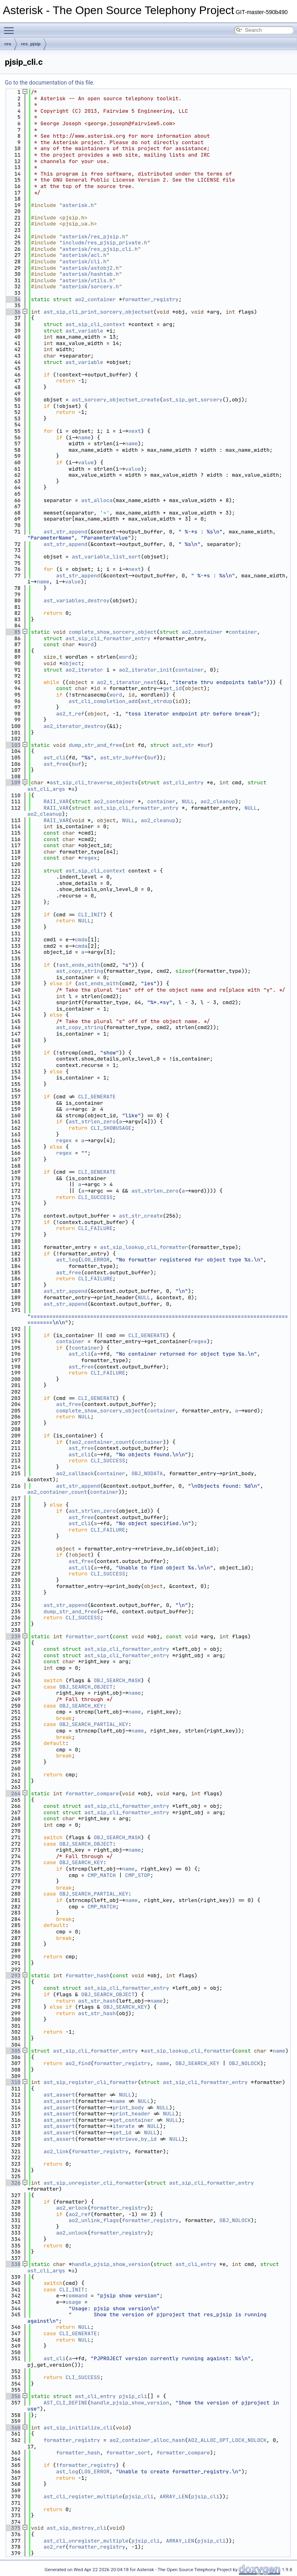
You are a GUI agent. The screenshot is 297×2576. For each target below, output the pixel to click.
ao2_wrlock (71, 2207)
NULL (188, 801)
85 (13, 631)
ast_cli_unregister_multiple (85, 2540)
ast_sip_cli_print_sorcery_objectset (98, 311)
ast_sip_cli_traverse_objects (94, 782)
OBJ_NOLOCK (244, 2063)
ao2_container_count (101, 1442)
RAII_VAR (55, 801)
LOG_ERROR (95, 1259)
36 (13, 311)
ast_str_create (141, 1215)
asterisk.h (78, 205)
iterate (124, 2126)
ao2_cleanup (217, 801)
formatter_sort (87, 1636)
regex (89, 857)
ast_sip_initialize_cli (78, 2427)
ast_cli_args (46, 789)
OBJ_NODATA (147, 1473)
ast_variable (84, 330)
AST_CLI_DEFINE (65, 2402)
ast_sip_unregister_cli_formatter (93, 2182)
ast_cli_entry (183, 782)
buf (205, 745)
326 (13, 2182)
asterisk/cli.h (84, 261)
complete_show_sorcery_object (113, 631)
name (84, 437)
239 (13, 1636)
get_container (133, 2120)
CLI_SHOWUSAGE (111, 1128)
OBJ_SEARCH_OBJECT (86, 1686)
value (86, 462)
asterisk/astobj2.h (90, 268)
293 (13, 1975)
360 (13, 2427)
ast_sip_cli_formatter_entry (108, 638)
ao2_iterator (84, 669)
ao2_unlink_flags (94, 2220)
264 (13, 1793)
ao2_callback (75, 1473)
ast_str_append (65, 531)
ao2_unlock (71, 2232)
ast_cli (54, 757)
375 (13, 2527)
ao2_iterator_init (145, 669)
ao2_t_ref (70, 713)
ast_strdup (156, 701)
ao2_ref (80, 2214)
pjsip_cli (133, 2396)
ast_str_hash (97, 2000)
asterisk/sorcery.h (90, 286)
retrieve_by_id (135, 2139)
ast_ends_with (79, 964)
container (243, 631)
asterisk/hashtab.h (90, 274)
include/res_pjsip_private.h (104, 242)
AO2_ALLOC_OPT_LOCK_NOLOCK (227, 2440)
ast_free (55, 764)
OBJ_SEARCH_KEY (81, 1705)
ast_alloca (97, 500)
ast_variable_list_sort (106, 556)
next (134, 431)
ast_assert (59, 2094)
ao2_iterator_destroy (74, 726)
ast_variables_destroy (76, 600)
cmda (81, 939)
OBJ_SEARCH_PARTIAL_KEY (93, 1724)
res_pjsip (31, 43)
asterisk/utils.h (87, 280)
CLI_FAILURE (95, 1228)
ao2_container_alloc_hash (147, 2440)
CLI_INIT (90, 914)
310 (13, 2082)
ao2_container (95, 299)
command (77, 2295)
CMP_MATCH (101, 1875)
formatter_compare (92, 1793)
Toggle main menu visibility (11, 27)
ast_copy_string (79, 971)
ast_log (67, 1259)
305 (13, 2050)
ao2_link (55, 2151)
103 (13, 745)
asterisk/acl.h (84, 255)
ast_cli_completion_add (103, 701)
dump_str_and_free (95, 745)
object (71, 663)
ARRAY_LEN (174, 2496)
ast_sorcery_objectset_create (115, 399)
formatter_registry (150, 299)
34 (13, 299)
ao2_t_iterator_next (127, 682)
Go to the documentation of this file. (50, 82)
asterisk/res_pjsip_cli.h (100, 249)
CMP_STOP (137, 1875)
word (87, 644)
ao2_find (78, 2063)
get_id (172, 688)
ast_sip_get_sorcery (193, 399)
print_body (128, 2107)
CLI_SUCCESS (95, 1197)
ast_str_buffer (122, 757)
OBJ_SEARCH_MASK (117, 1680)
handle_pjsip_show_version (111, 2264)
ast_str (183, 745)
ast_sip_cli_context (95, 324)
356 (13, 2396)
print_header (132, 2113)
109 (13, 782)
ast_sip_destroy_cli (76, 2527)
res (7, 43)
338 (13, 2264)
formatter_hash (87, 1975)
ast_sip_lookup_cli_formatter (144, 1247)
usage (73, 2302)
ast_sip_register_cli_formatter (90, 2082)
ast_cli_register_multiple (82, 2496)
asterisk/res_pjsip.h (93, 236)
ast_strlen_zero (92, 1121)
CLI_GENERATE (97, 1096)
